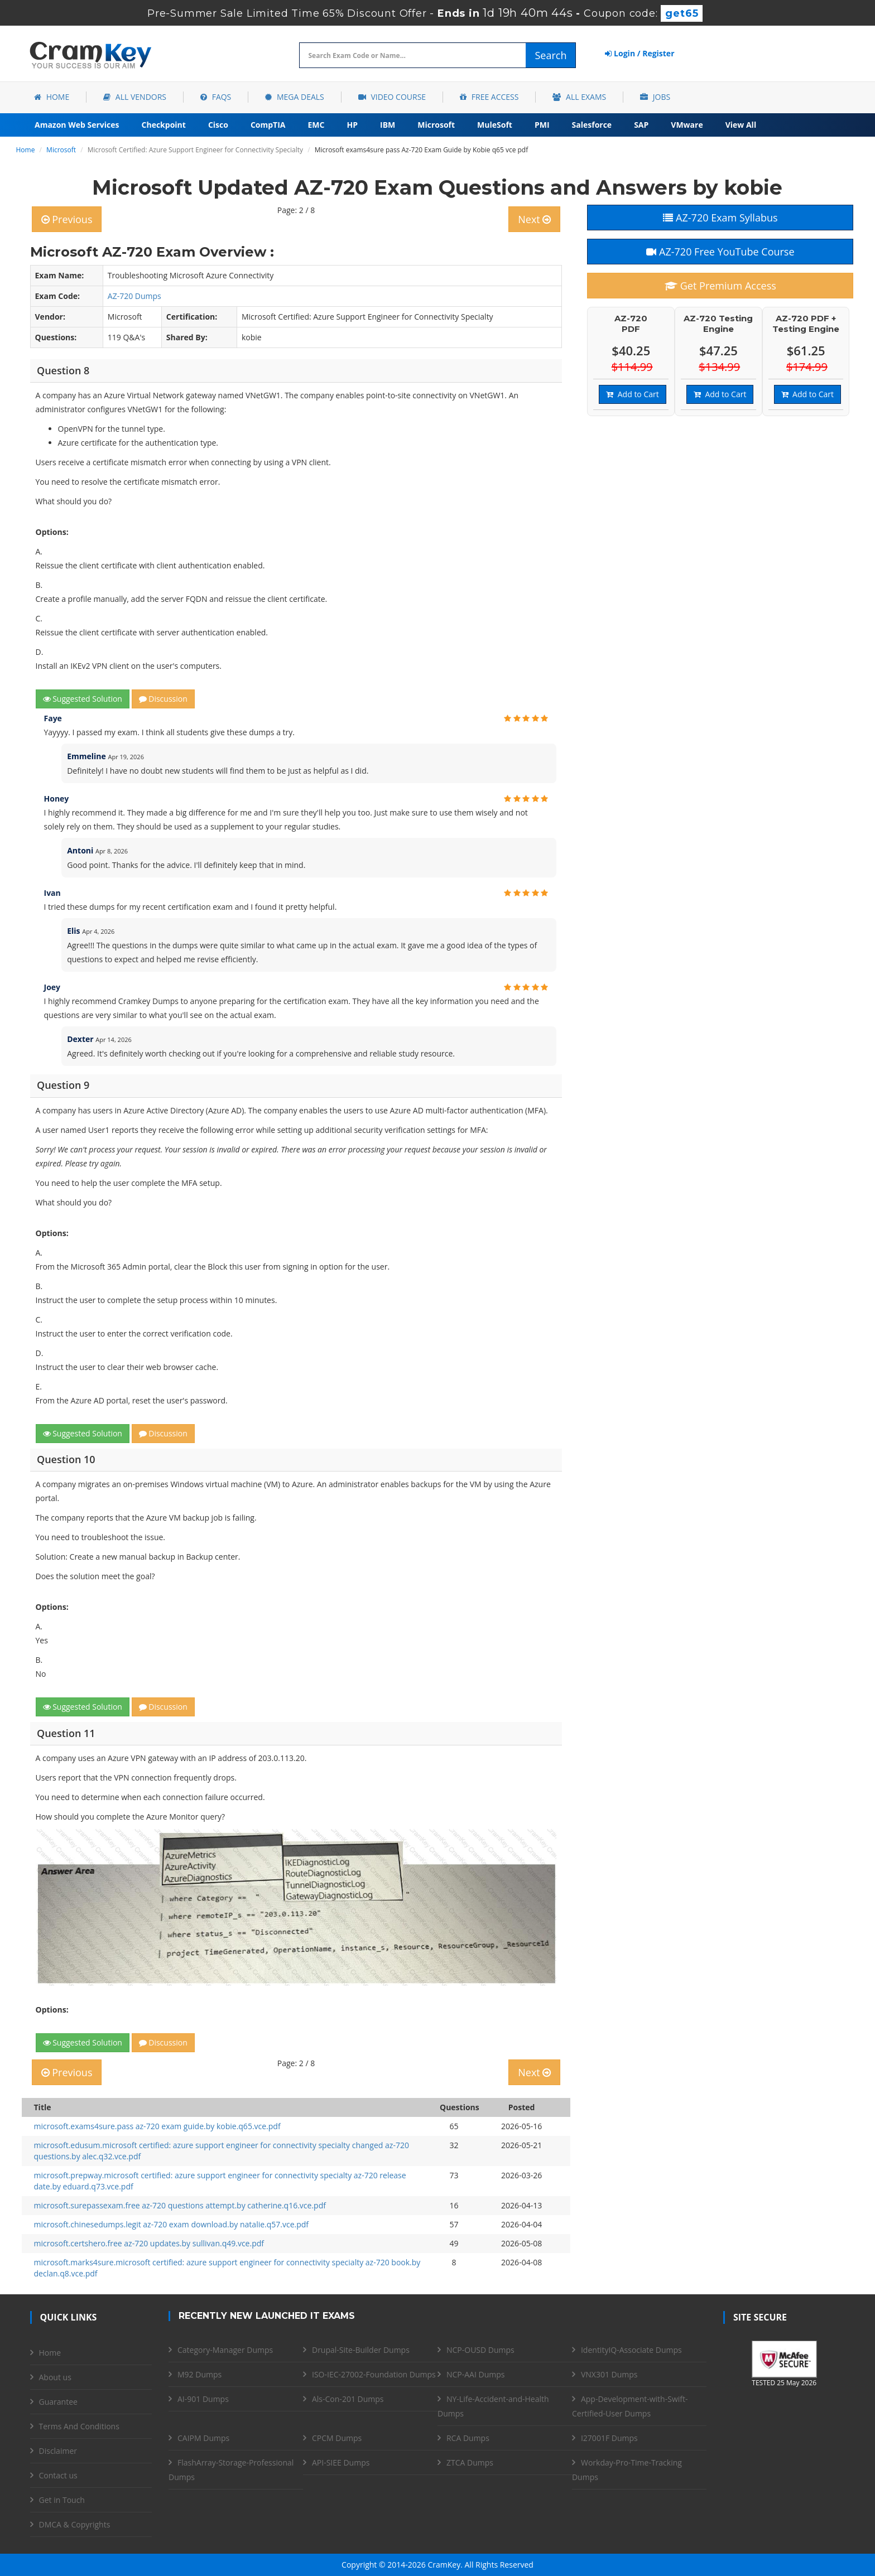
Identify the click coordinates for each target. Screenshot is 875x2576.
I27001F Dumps (609, 2438)
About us (55, 2377)
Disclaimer (58, 2450)
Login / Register (639, 53)
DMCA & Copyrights (74, 2524)
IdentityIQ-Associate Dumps (631, 2350)
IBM (387, 124)
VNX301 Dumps (609, 2374)
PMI (542, 124)
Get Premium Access (720, 285)
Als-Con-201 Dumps (348, 2399)
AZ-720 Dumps (134, 296)
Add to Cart (632, 394)
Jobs (655, 96)
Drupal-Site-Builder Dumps (361, 2350)
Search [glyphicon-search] (550, 55)
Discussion (163, 698)
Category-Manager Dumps (225, 2350)
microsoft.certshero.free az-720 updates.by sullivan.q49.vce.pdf (149, 2243)
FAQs (215, 96)
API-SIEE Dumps (340, 2462)
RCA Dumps (467, 2438)
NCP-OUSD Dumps (480, 2350)
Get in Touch (62, 2500)
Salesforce (592, 124)
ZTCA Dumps (469, 2462)
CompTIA (268, 124)
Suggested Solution (82, 698)
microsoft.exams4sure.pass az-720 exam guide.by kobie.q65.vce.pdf (157, 2126)
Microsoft (436, 124)
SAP (641, 124)
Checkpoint (164, 124)
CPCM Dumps (337, 2438)
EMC (316, 124)
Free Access (489, 96)
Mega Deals (294, 96)
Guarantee (58, 2401)
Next (534, 219)
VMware (687, 124)
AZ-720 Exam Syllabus (720, 217)
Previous (67, 219)
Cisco (218, 124)
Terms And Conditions (79, 2426)
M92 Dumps (199, 2374)
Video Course (392, 96)
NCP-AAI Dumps (475, 2374)
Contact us (58, 2475)
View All (740, 124)
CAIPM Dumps (203, 2438)
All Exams (579, 96)
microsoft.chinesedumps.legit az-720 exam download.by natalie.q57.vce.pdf (171, 2224)
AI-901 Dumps (203, 2399)
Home (51, 96)
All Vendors (134, 96)
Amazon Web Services (77, 124)
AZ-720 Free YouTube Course (720, 251)
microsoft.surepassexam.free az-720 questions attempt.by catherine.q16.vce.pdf (180, 2205)
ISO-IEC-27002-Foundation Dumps (374, 2374)
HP (352, 124)
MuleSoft (494, 124)
